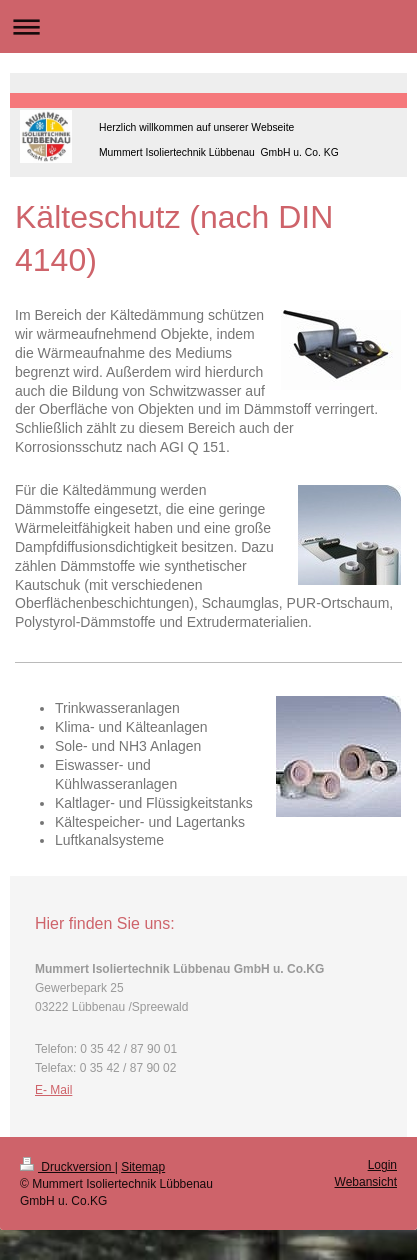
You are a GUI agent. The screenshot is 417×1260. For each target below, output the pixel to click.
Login (382, 1165)
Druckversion (67, 1167)
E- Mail (53, 1090)
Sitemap (143, 1167)
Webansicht (366, 1182)
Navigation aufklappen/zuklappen (208, 26)
